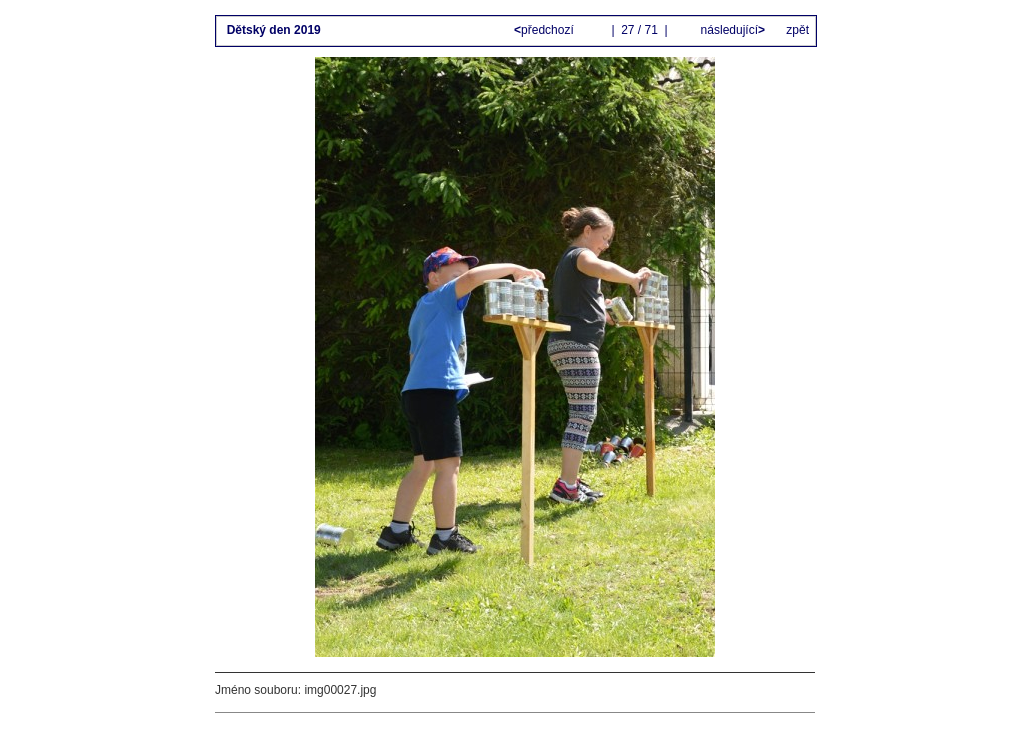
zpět (797, 30)
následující (731, 30)
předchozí (545, 30)
